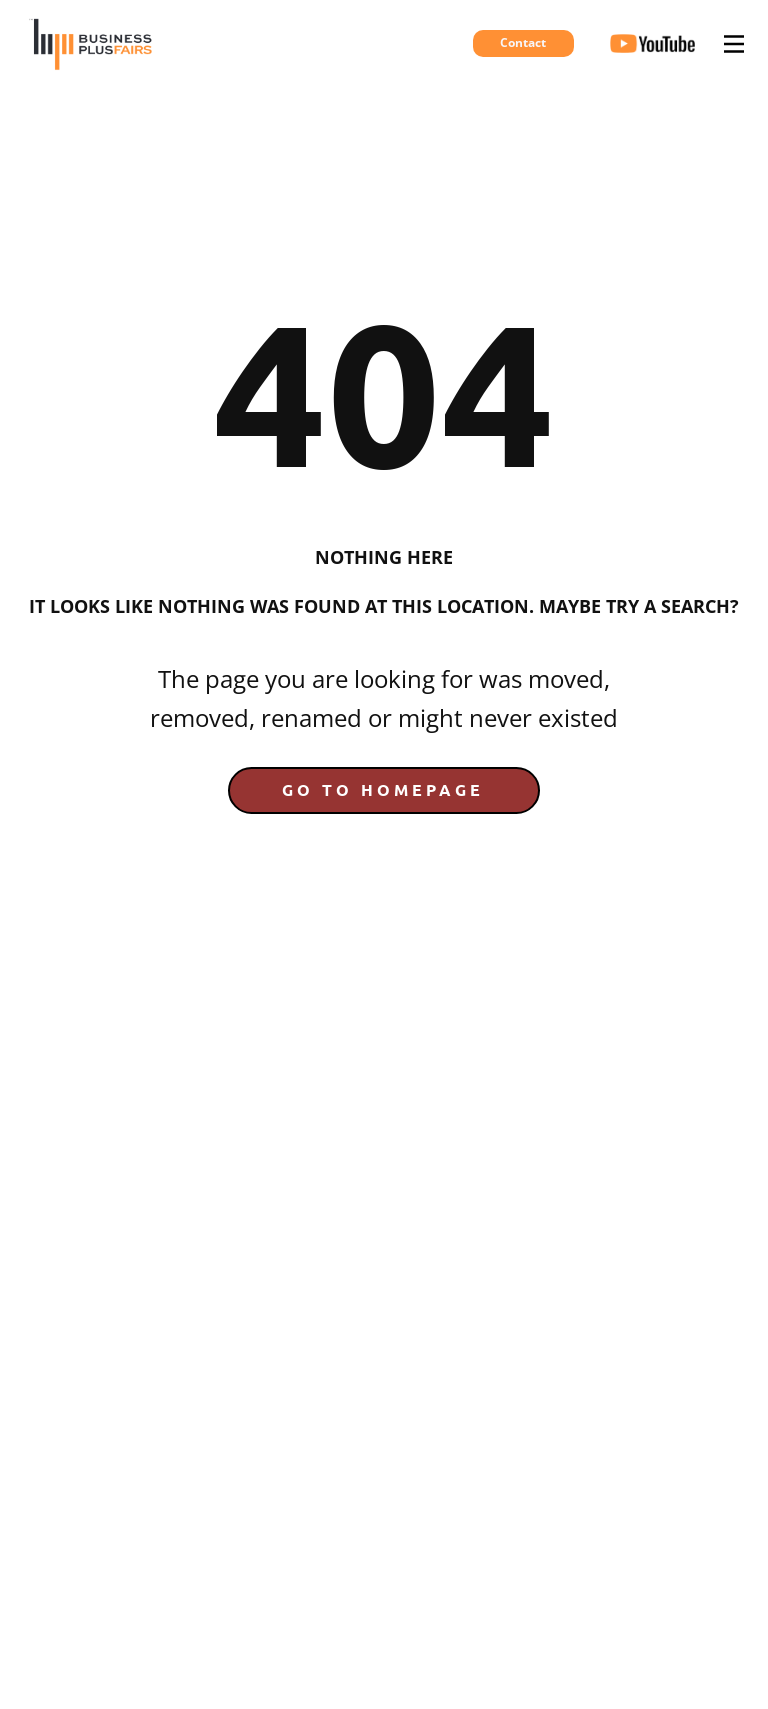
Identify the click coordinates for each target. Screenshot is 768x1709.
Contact (523, 42)
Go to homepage (383, 789)
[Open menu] (734, 44)
